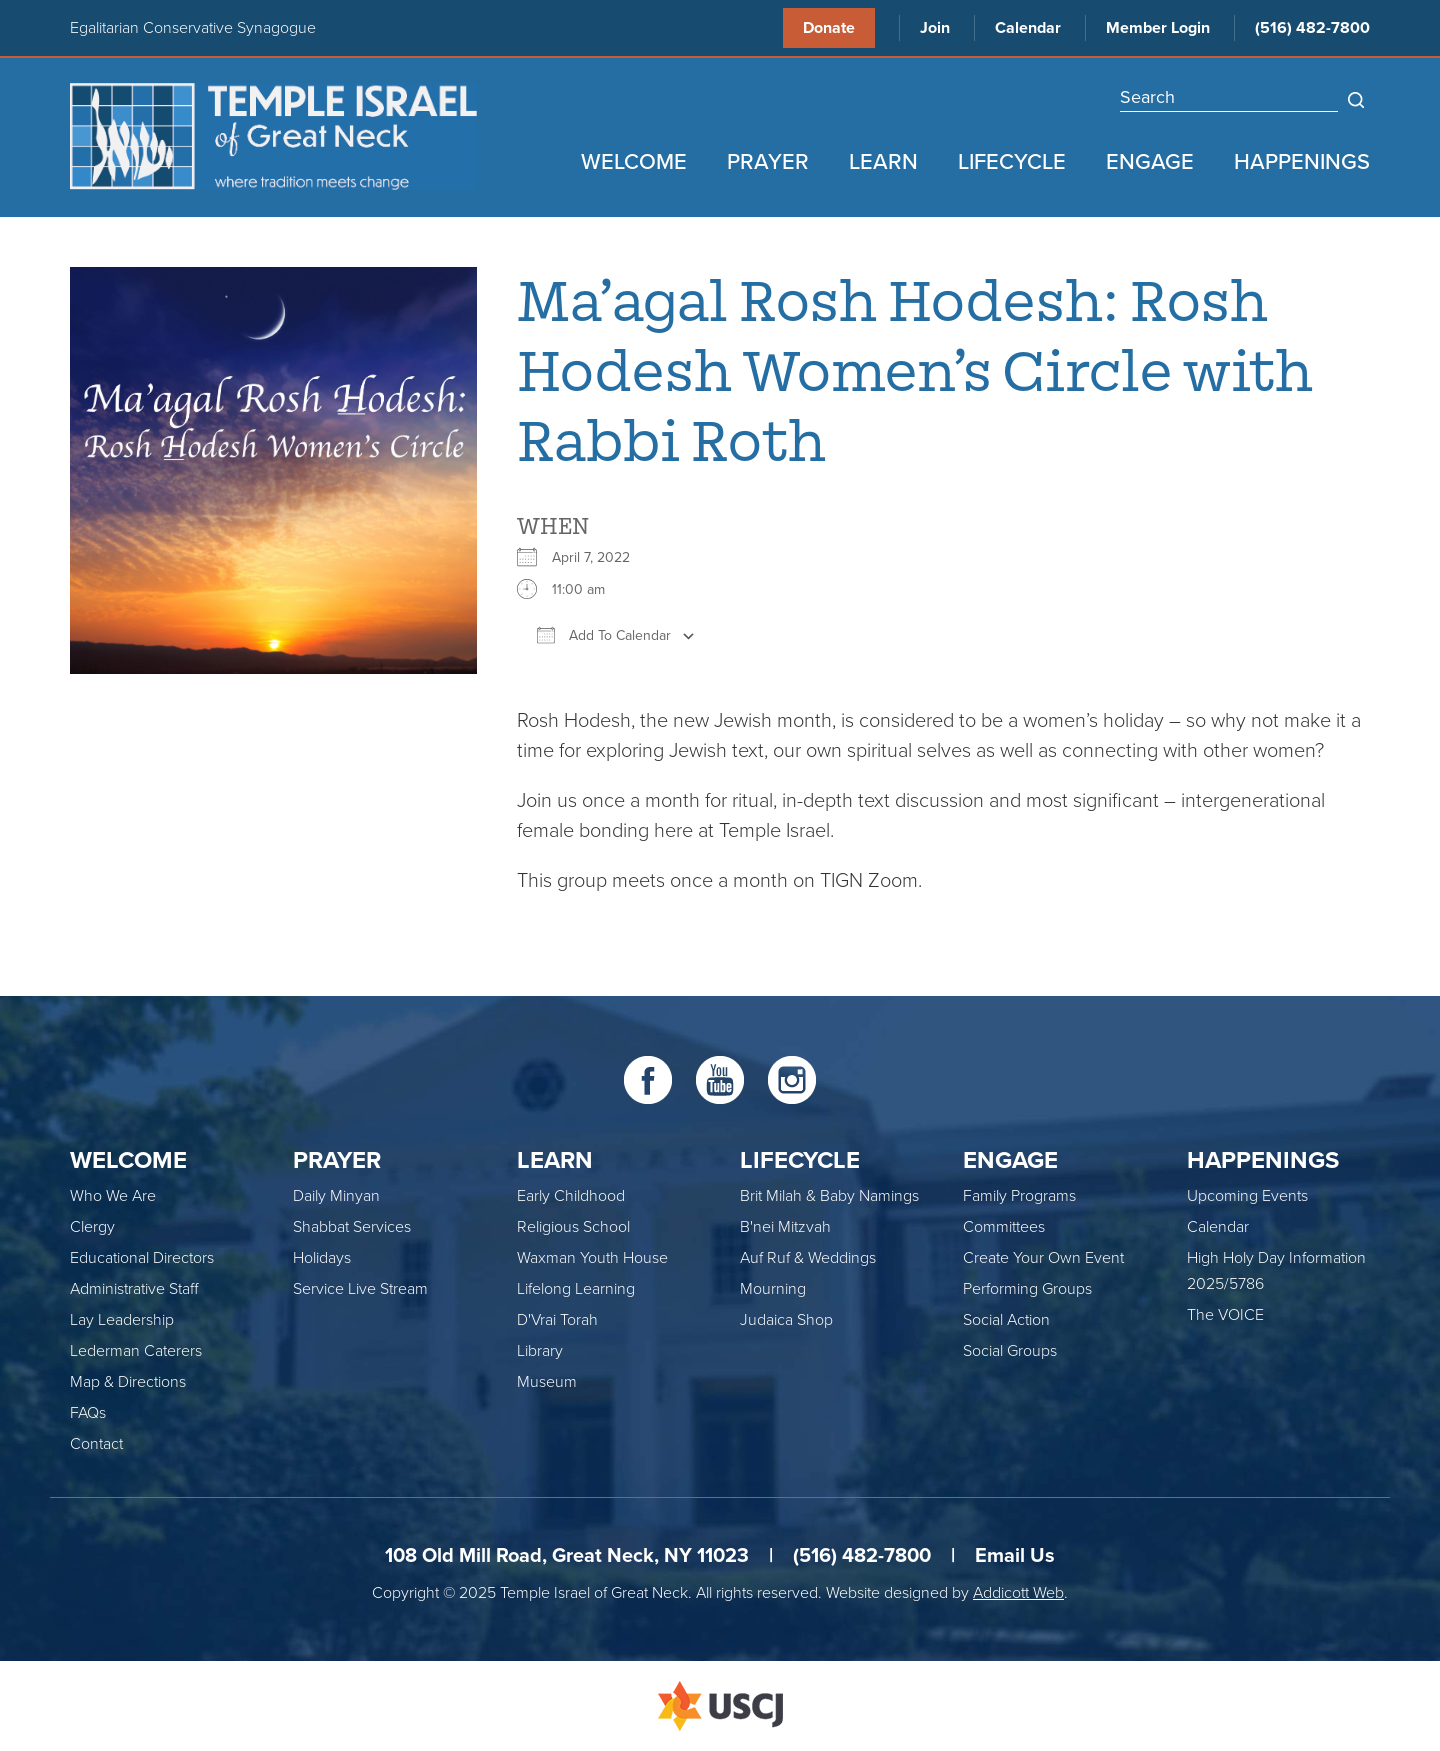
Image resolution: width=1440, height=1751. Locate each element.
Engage (1150, 162)
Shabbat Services (352, 1227)
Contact (96, 1444)
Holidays (322, 1258)
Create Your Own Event (1043, 1258)
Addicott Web (1018, 1593)
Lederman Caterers (136, 1351)
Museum (547, 1382)
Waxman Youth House (592, 1258)
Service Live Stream (360, 1289)
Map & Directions (128, 1382)
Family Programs (1019, 1196)
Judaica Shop (786, 1320)
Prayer (768, 162)
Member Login (1158, 28)
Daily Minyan (336, 1196)
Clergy (92, 1227)
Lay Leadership (122, 1320)
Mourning (773, 1289)
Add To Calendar (604, 635)
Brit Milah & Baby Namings (829, 1196)
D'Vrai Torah (557, 1320)
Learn (883, 162)
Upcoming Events (1247, 1196)
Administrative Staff (134, 1289)
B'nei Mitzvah (785, 1227)
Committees (1004, 1227)
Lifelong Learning (576, 1289)
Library (540, 1351)
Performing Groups (1027, 1289)
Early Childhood (571, 1196)
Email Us (1015, 1556)
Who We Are (113, 1196)
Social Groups (1010, 1351)
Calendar (1028, 28)
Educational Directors (142, 1258)
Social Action (1006, 1320)
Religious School (573, 1227)
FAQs (88, 1413)
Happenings (1302, 162)
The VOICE (1225, 1315)
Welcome (634, 162)
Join (935, 28)
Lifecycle (1012, 162)
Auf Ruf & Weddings (808, 1258)
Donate (829, 28)
